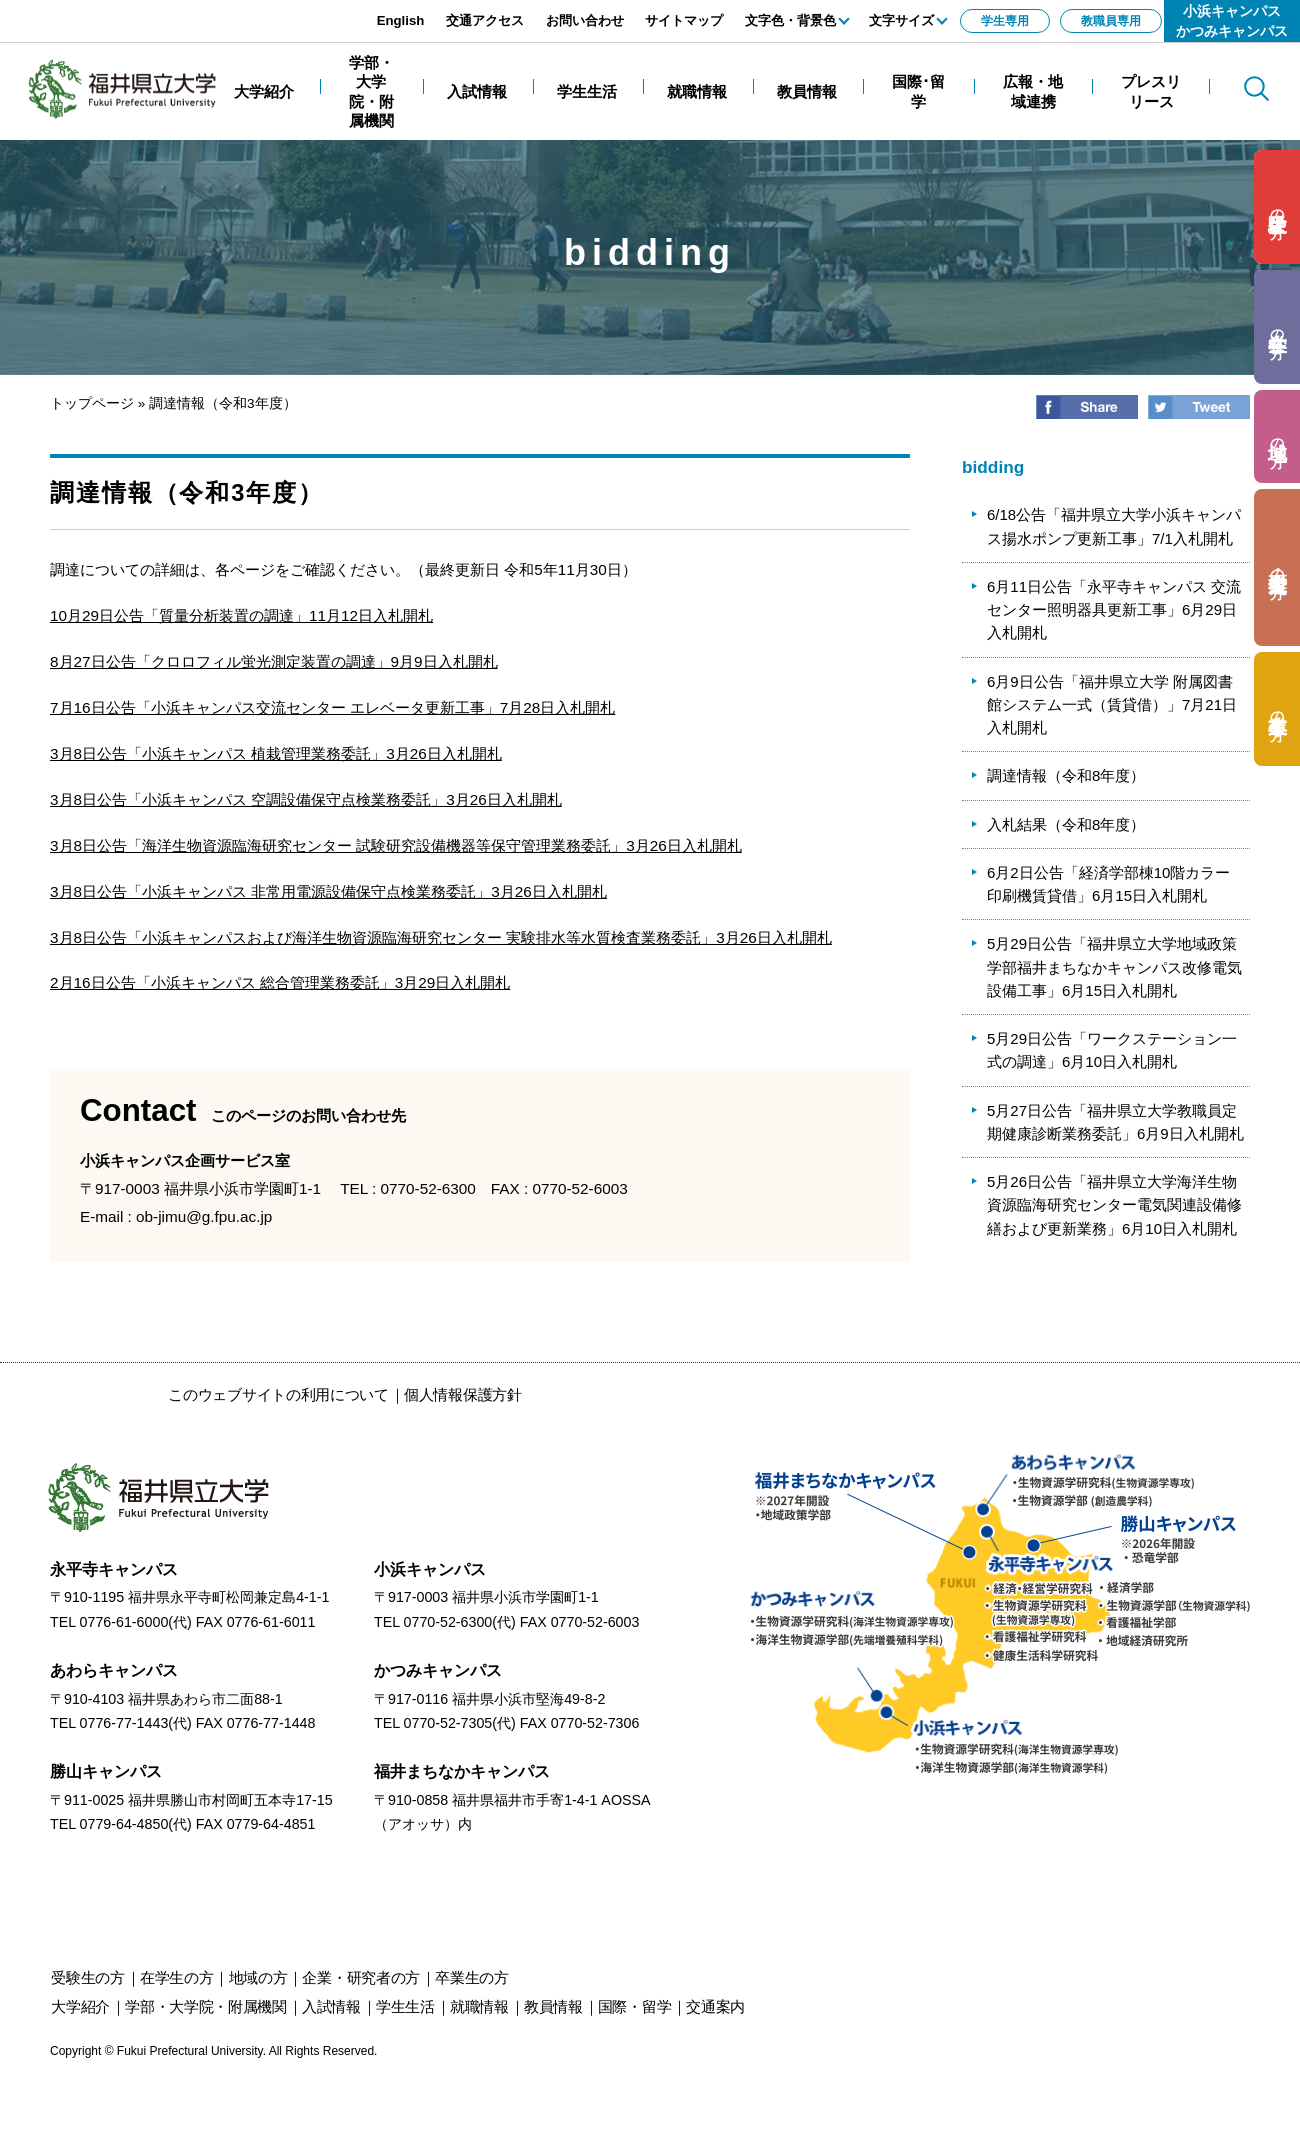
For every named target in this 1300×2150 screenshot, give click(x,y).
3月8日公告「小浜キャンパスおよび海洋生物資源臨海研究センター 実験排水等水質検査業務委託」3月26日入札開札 (441, 937)
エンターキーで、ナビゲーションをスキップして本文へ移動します (225, 10)
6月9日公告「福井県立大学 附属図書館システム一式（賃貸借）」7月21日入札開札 (1112, 705)
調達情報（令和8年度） (1066, 775)
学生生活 (405, 2006)
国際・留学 (635, 2006)
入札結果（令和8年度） (1066, 824)
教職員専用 (1111, 21)
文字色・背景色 (790, 20)
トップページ (92, 403)
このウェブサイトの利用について (278, 1394)
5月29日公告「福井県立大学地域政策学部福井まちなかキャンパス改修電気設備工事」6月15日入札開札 (1114, 967)
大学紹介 (80, 2006)
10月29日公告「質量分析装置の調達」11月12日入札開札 (241, 615)
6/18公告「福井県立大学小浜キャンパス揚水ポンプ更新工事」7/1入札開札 (1114, 526)
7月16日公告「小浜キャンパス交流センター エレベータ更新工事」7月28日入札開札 (332, 707)
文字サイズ (901, 20)
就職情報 (479, 2006)
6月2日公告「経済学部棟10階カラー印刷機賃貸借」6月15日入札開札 (1108, 884)
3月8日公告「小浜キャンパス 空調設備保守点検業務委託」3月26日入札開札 (306, 799)
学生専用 (1005, 21)
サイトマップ (684, 20)
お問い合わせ (585, 20)
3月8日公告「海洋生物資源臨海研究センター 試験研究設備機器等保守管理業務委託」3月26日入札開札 (396, 845)
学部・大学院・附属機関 (206, 2006)
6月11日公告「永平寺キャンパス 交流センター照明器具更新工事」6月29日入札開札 (1114, 610)
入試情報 (331, 2006)
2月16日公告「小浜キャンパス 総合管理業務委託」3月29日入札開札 (280, 982)
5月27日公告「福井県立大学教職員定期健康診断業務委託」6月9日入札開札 (1115, 1122)
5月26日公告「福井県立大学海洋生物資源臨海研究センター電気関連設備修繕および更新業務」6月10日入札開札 (1114, 1205)
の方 (1277, 207)
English (401, 20)
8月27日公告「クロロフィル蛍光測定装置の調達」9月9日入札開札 (274, 661)
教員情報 (553, 2006)
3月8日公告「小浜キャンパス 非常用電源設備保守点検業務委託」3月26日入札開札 (328, 891)
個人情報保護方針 (463, 1394)
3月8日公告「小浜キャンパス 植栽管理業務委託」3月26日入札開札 (276, 753)
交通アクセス (485, 20)
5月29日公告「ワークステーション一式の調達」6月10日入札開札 (1112, 1050)
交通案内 (715, 2006)
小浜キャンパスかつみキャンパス (1232, 21)
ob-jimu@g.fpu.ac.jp (204, 1216)
